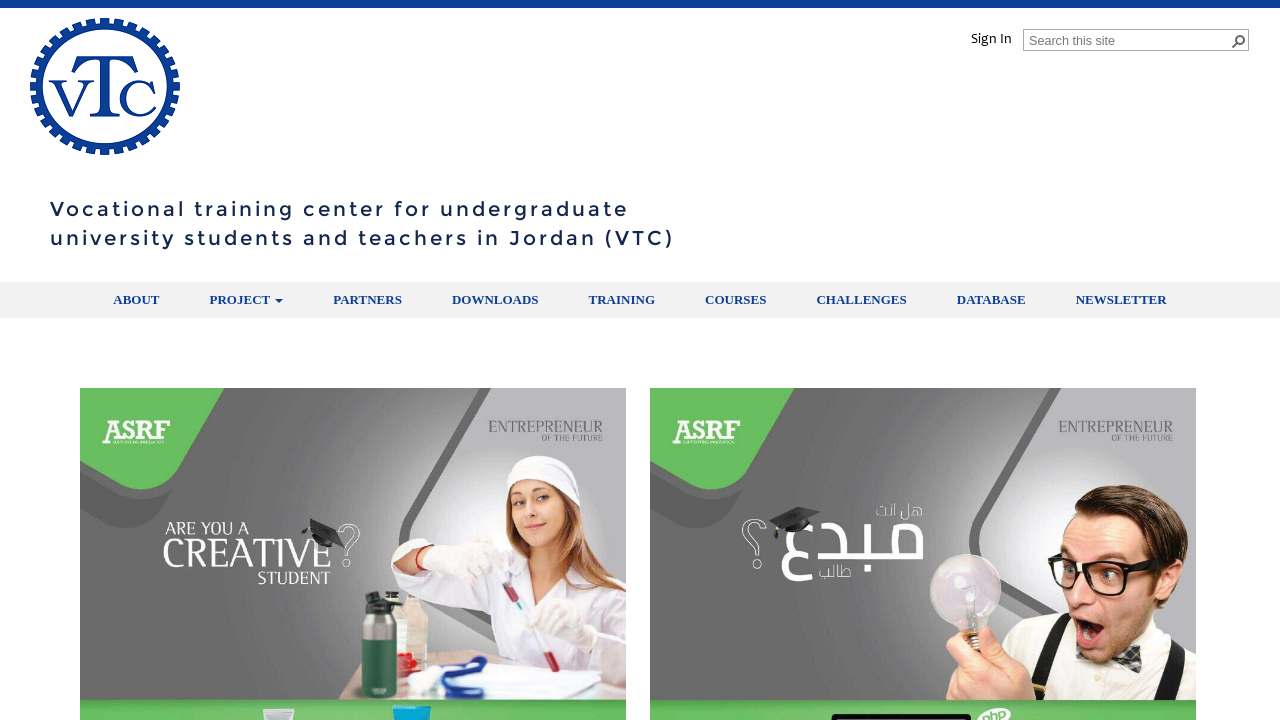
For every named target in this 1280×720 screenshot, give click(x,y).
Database (991, 299)
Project (247, 299)
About (136, 299)
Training (622, 299)
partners (367, 299)
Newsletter (1121, 299)
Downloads (495, 299)
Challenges (861, 299)
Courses (735, 299)
